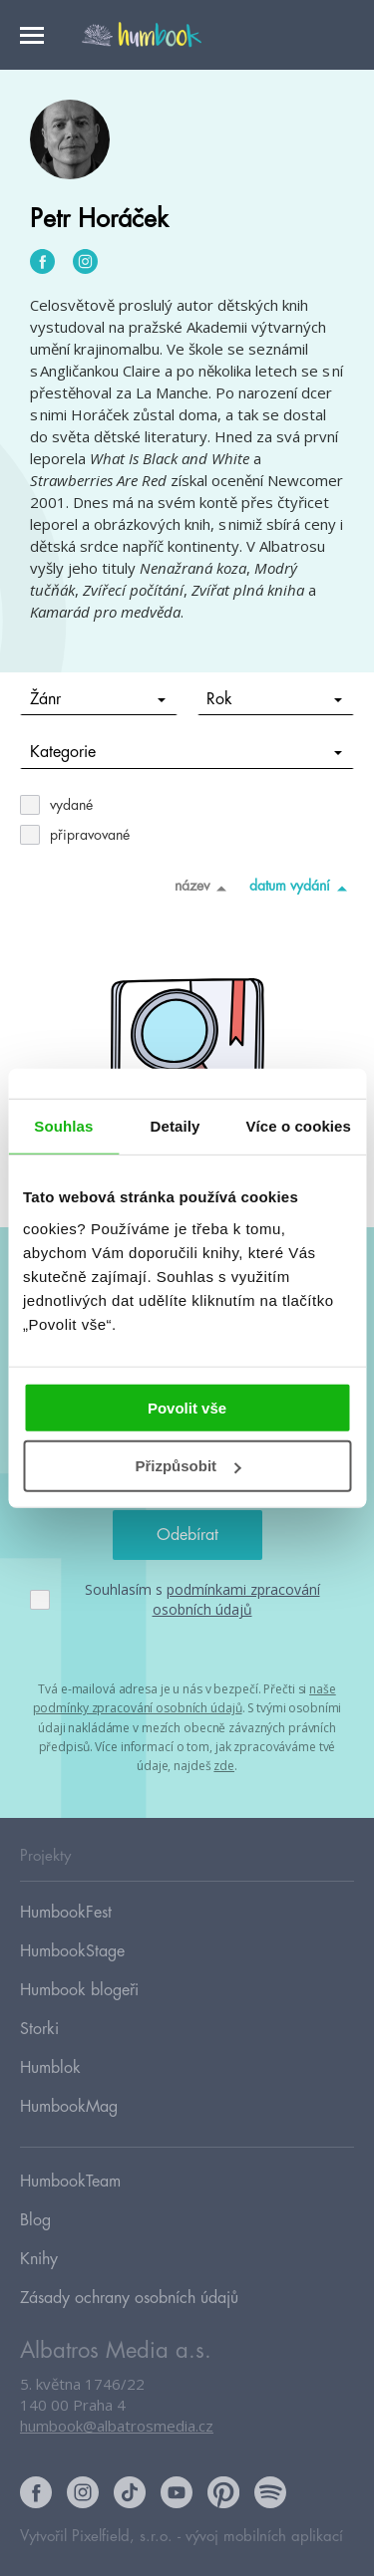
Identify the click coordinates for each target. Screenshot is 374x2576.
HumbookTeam (70, 2182)
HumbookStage (72, 1951)
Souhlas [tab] (63, 1126)
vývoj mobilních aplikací (264, 2536)
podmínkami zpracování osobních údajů (236, 1599)
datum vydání (301, 888)
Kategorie (186, 752)
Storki (39, 2029)
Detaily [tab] (175, 1126)
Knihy (39, 2259)
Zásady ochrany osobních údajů (129, 2298)
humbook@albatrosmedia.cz (116, 2426)
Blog (35, 2220)
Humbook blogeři (79, 1990)
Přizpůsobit (187, 1465)
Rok (274, 699)
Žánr (98, 699)
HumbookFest (66, 1913)
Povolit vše (187, 1407)
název (204, 888)
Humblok (50, 2068)
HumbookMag (69, 2107)
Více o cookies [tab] (298, 1126)
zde (223, 1765)
